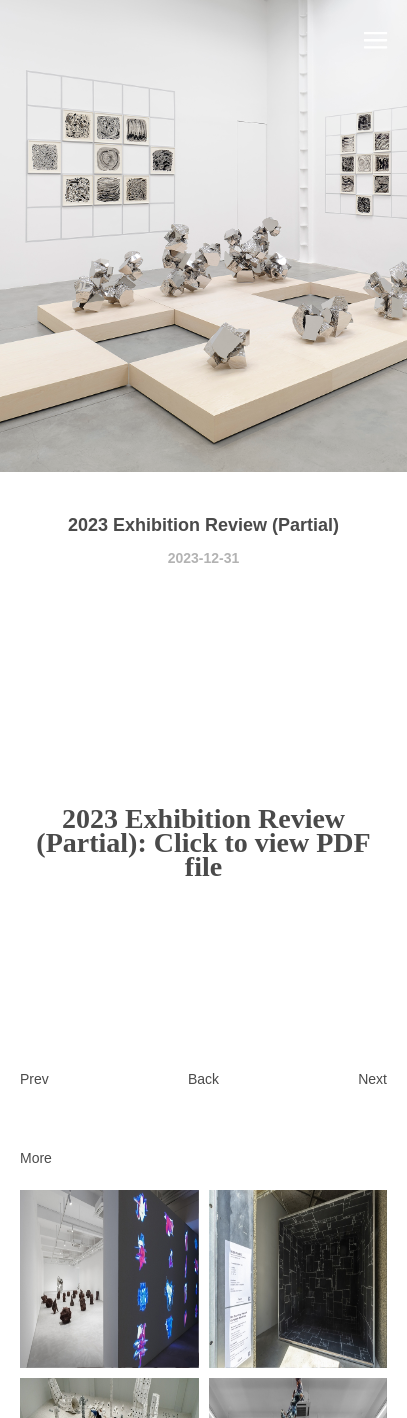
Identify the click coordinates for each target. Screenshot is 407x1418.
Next (372, 1079)
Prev (34, 1079)
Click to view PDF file (262, 854)
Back (203, 1079)
